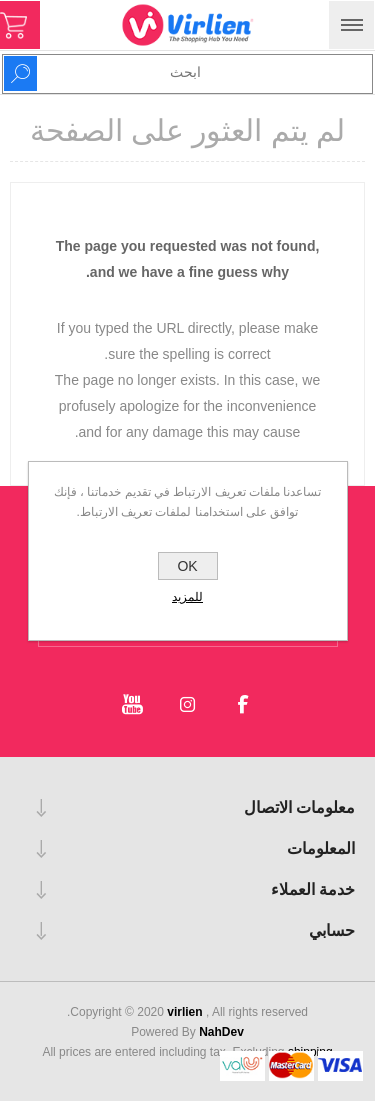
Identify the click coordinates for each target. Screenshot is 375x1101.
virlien (186, 1012)
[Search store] (225, 72)
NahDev (221, 1032)
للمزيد (187, 597)
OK (187, 566)
